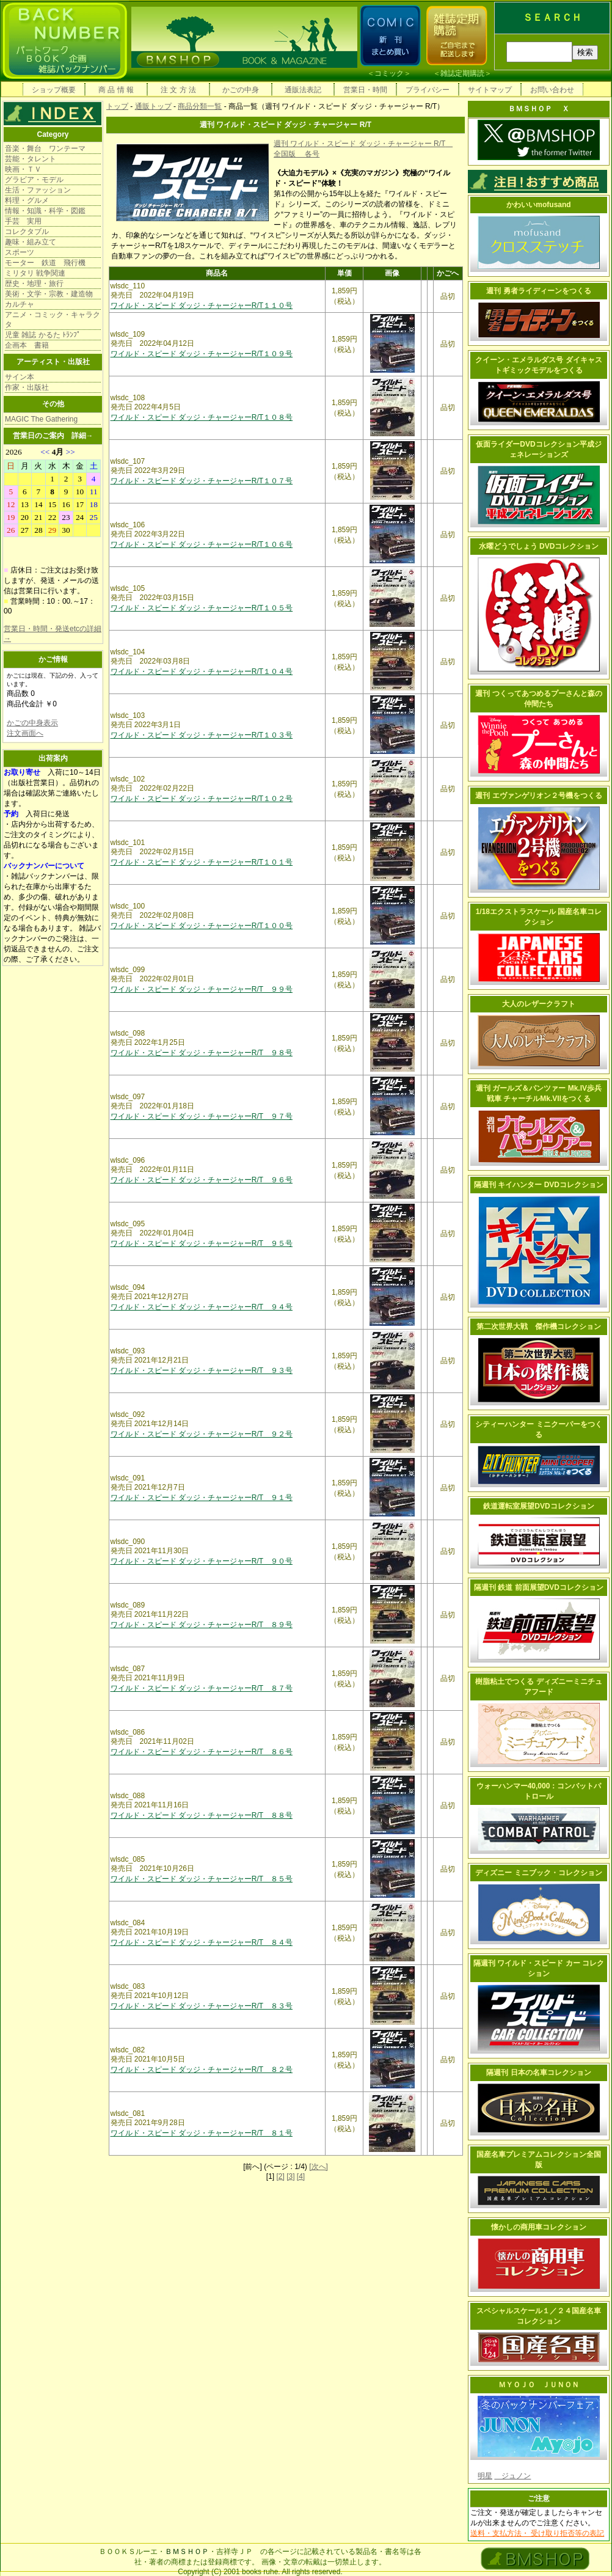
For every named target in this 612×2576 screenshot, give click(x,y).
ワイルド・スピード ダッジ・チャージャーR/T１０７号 (202, 481)
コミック (389, 73)
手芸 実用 (23, 221)
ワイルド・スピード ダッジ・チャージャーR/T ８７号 (202, 1688)
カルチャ (19, 304)
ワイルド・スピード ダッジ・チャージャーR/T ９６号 (202, 1180)
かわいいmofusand (538, 204)
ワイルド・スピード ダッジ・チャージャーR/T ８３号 (202, 2006)
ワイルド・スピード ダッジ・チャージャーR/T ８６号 (202, 1751)
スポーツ (19, 252)
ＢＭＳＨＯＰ (187, 2551)
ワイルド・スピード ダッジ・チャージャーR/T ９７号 (202, 1116)
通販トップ (153, 106)
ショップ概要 (54, 90)
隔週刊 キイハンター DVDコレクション (538, 1184)
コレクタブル (27, 231)
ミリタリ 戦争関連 (35, 273)
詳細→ (82, 435)
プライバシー (428, 90)
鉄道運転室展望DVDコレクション (538, 1506)
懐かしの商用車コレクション (538, 2227)
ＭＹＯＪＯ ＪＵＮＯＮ (538, 2384)
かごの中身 (240, 90)
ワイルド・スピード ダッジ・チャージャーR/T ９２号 (202, 1434)
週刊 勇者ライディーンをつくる (538, 291)
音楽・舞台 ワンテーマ (45, 148)
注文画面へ (25, 733)
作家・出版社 (27, 387)
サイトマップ (490, 90)
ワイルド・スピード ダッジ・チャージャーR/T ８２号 (202, 2069)
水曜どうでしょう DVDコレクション (539, 546)
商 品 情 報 (116, 90)
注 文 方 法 (178, 90)
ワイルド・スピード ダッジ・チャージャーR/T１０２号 (202, 798)
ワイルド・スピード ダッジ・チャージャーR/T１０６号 (202, 544)
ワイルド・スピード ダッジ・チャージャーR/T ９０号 (202, 1561)
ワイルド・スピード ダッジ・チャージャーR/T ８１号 (202, 2133)
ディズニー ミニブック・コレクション (538, 1872)
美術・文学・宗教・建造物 (49, 294)
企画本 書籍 (27, 345)
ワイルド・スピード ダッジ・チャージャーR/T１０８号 (202, 417)
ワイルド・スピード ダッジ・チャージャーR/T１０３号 (202, 735)
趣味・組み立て (30, 242)
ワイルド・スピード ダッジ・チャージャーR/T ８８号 (202, 1815)
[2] (280, 2176)
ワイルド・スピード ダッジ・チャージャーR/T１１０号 (202, 305)
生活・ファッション (38, 190)
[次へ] (318, 2166)
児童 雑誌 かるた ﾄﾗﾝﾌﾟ (43, 335)
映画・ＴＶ (23, 169)
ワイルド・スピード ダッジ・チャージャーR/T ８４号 (202, 1942)
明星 (485, 2476)
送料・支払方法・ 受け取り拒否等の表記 (537, 2533)
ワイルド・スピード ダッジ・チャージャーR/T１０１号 (202, 862)
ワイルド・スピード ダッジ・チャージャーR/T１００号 (202, 925)
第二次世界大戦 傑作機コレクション (538, 1326)
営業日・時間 (365, 90)
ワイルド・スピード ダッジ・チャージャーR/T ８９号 (202, 1624)
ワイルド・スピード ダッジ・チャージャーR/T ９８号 (202, 1052)
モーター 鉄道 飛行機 (45, 262)
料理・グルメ (27, 200)
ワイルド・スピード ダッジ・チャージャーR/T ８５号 (202, 1879)
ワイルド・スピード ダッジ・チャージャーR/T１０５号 (202, 608)
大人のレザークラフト (538, 1004)
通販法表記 (303, 90)
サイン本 (19, 377)
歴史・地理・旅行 (34, 283)
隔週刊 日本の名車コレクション (538, 2072)
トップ (117, 106)
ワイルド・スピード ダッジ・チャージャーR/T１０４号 (202, 671)
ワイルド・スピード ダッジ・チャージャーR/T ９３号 (202, 1370)
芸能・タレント (30, 159)
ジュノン (512, 2476)
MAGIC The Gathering (41, 419)
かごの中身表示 (32, 723)
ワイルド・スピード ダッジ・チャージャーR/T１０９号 (202, 353)
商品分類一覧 (200, 106)
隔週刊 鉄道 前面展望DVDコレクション (538, 1587)
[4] (301, 2176)
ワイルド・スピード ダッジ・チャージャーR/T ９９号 (202, 989)
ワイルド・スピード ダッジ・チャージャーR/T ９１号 (202, 1497)
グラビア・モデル (34, 179)
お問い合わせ (552, 90)
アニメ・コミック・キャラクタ (52, 319)
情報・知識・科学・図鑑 (45, 211)
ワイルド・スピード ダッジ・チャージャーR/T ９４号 (202, 1307)
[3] (290, 2176)
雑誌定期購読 (462, 73)
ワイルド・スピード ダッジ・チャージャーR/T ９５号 (202, 1243)
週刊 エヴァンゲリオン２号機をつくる (538, 795)
